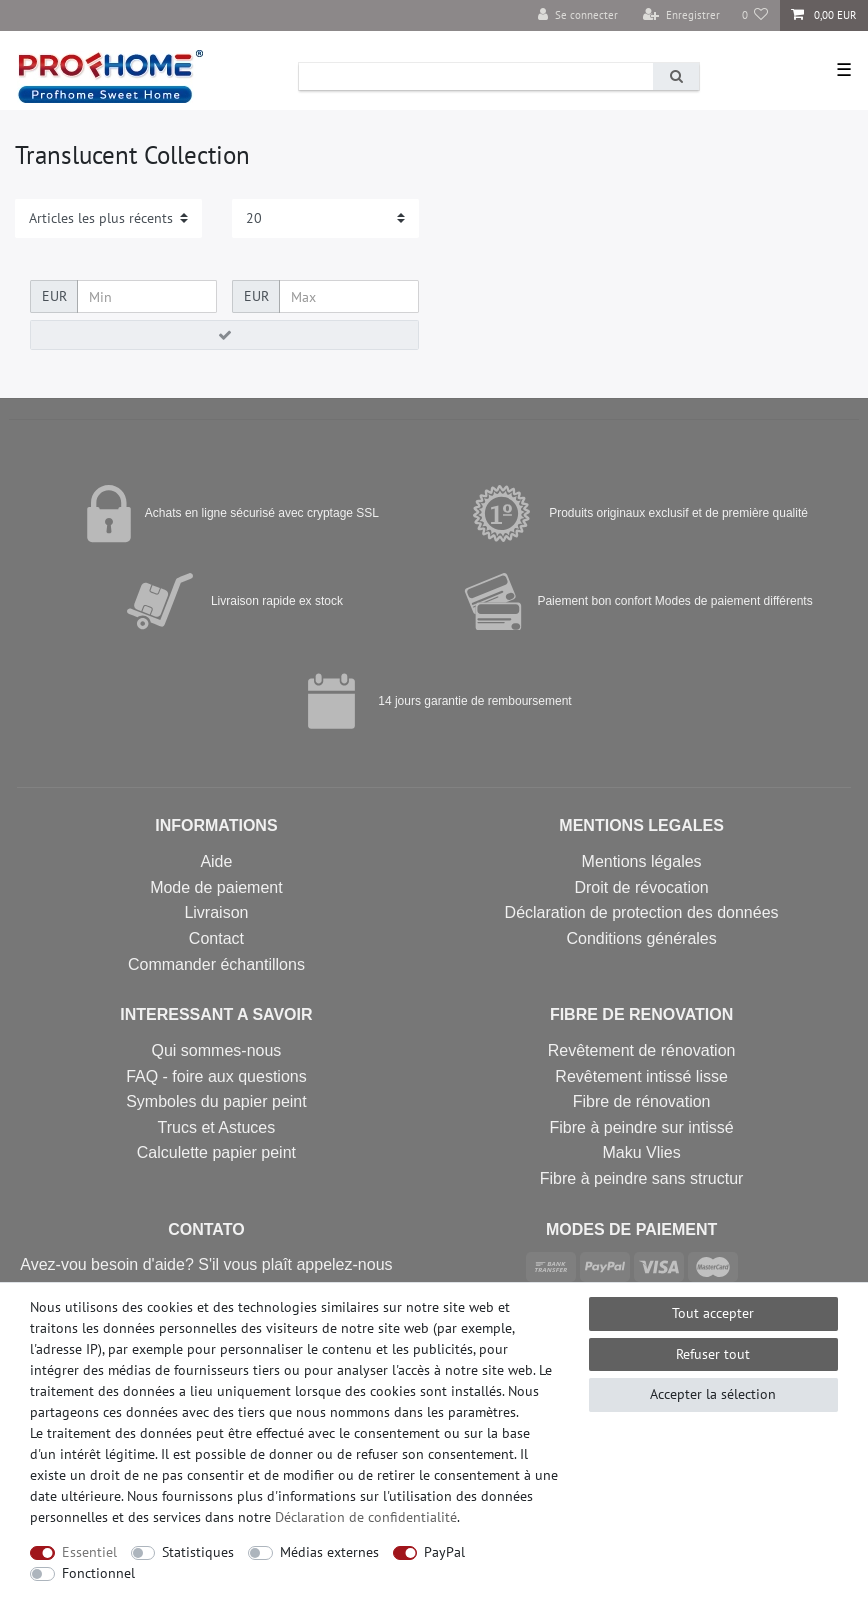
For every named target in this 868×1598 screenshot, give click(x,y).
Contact (216, 938)
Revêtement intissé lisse (641, 1076)
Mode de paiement (216, 887)
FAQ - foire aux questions (216, 1076)
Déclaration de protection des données (642, 912)
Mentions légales (642, 861)
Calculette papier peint (216, 1152)
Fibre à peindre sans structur (642, 1178)
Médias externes (329, 1552)
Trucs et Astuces (217, 1127)
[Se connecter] (578, 15)
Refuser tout (713, 1354)
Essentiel (89, 1552)
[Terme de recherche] (476, 76)
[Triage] (108, 218)
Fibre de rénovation (642, 1101)
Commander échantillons (216, 964)
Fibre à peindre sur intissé (642, 1127)
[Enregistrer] (681, 15)
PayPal (444, 1552)
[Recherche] (676, 76)
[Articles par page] (325, 218)
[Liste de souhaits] (755, 15)
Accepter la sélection (713, 1394)
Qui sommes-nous (217, 1050)
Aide (216, 861)
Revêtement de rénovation (642, 1050)
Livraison (216, 912)
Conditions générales (641, 938)
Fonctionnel (98, 1573)
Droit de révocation (641, 887)
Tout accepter (713, 1313)
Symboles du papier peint (216, 1101)
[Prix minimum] (147, 297)
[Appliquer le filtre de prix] (224, 335)
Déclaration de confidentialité (366, 1517)
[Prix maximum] (349, 297)
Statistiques (198, 1552)
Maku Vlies (641, 1152)
